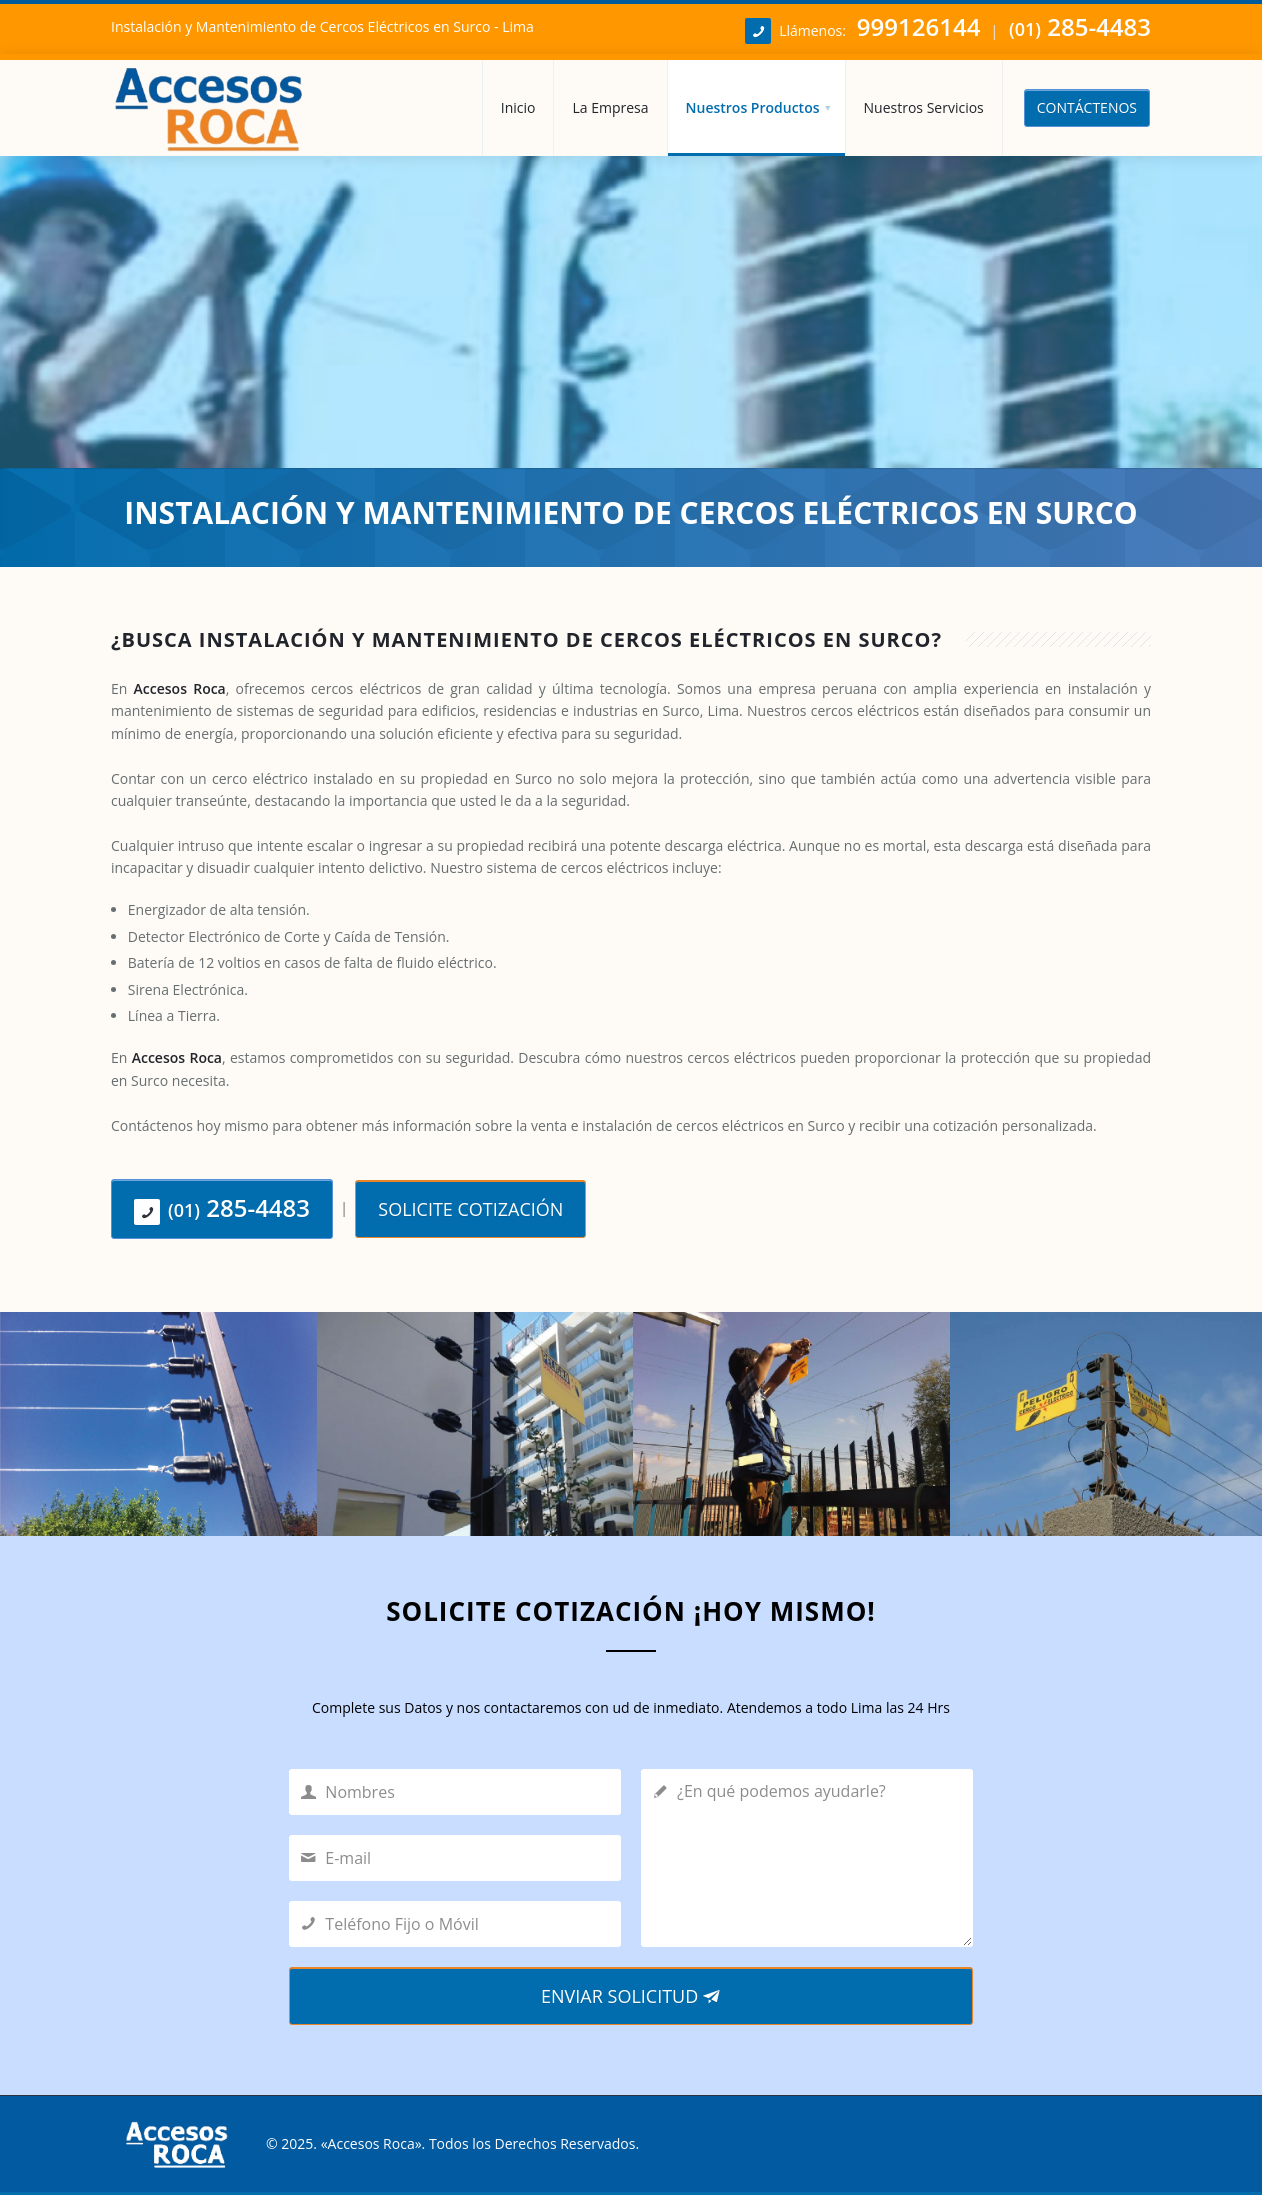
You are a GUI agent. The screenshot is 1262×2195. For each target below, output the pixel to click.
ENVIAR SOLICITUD (631, 1996)
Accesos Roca (371, 2143)
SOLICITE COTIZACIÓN (470, 1209)
